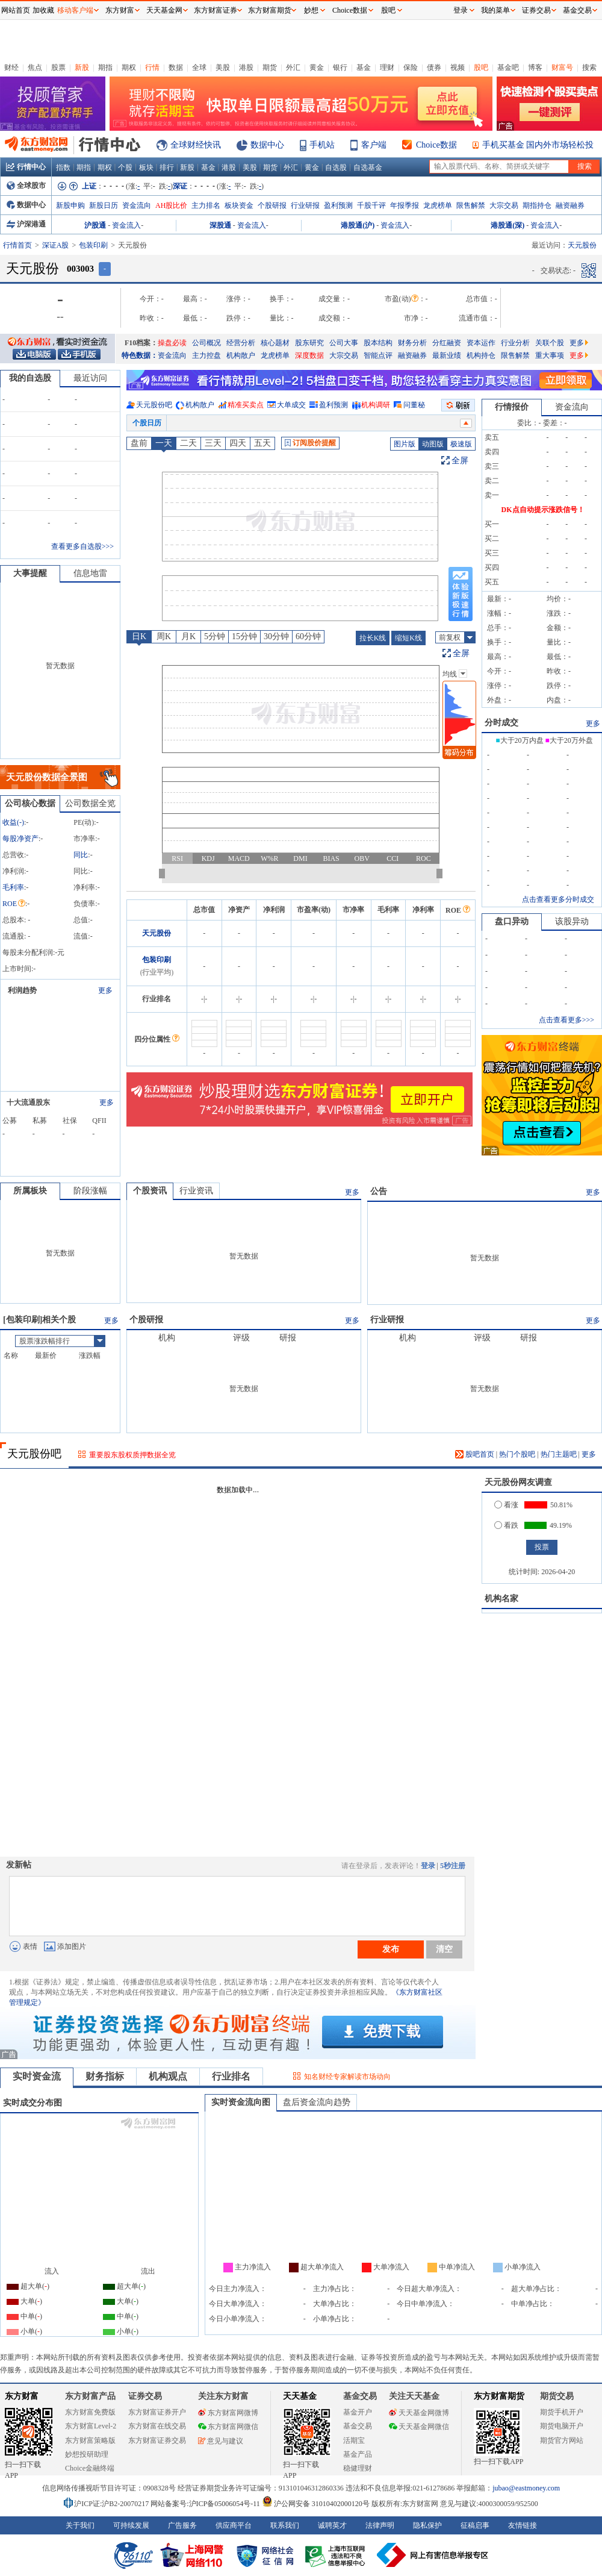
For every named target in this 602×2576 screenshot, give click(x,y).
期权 (129, 67)
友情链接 (522, 2525)
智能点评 (378, 355)
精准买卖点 (246, 405)
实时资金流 (37, 2076)
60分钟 (308, 636)
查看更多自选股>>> (82, 546)
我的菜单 (495, 10)
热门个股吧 (517, 1454)
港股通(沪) (357, 225)
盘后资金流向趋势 (316, 2102)
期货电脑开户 (561, 2426)
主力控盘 (206, 355)
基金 (363, 67)
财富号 (562, 67)
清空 (444, 1949)
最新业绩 (446, 355)
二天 (188, 443)
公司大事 (343, 343)
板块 (146, 167)
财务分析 (412, 343)
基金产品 (357, 2454)
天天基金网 (164, 10)
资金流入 (126, 225)
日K (139, 636)
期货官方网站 (561, 2440)
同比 (80, 855)
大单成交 (291, 405)
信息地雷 (90, 573)
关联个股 (549, 343)
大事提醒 (30, 573)
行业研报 (305, 205)
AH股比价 (171, 205)
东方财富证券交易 (157, 2440)
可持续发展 (131, 2525)
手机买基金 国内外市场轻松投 (538, 144)
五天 (262, 443)
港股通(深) (507, 225)
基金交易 (357, 2426)
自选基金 (367, 167)
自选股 (336, 167)
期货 (269, 67)
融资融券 (570, 205)
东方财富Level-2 (90, 2426)
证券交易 (536, 10)
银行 (340, 67)
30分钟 (276, 636)
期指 (105, 67)
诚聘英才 (332, 2525)
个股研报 (272, 205)
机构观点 (168, 2076)
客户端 (373, 144)
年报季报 (404, 205)
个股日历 (146, 423)
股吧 (481, 67)
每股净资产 (20, 838)
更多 (578, 343)
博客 (535, 67)
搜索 (589, 67)
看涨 (506, 1505)
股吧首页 (474, 1454)
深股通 (220, 225)
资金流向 (136, 205)
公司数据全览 (90, 803)
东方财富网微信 (228, 2426)
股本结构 (378, 343)
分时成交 (501, 722)
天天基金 (300, 2396)
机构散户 (240, 355)
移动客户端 (75, 10)
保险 (410, 67)
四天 (237, 443)
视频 (457, 67)
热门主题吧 (559, 1454)
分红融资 (446, 343)
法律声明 (379, 2525)
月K (188, 636)
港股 (246, 67)
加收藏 (43, 10)
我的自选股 (30, 378)
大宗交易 (503, 205)
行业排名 (231, 2076)
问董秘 (414, 405)
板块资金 (239, 205)
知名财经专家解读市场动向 (347, 2076)
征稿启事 (475, 2525)
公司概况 (206, 343)
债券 (434, 67)
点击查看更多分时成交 (558, 899)
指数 (63, 167)
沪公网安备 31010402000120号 (316, 2503)
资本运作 (481, 343)
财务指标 (104, 2076)
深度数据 (309, 355)
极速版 (461, 444)
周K (164, 636)
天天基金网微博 (419, 2413)
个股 (125, 167)
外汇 (293, 67)
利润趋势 (22, 990)
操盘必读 (172, 343)
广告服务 (182, 2525)
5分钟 (214, 636)
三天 (213, 443)
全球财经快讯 (195, 144)
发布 (390, 1949)
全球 (199, 67)
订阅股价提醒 (310, 443)
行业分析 (515, 343)
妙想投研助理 (86, 2454)
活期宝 (354, 2440)
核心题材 (275, 343)
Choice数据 (436, 144)
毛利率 (13, 887)
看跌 (506, 1525)
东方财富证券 (215, 10)
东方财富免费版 (90, 2412)
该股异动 (572, 921)
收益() (13, 822)
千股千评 (371, 205)
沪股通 (95, 225)
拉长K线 (372, 638)
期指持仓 (537, 205)
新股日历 (103, 205)
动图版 (433, 444)
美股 (223, 67)
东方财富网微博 (228, 2413)
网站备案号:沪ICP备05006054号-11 (206, 2503)
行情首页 (17, 245)
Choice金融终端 (89, 2468)
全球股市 (26, 185)
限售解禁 (470, 205)
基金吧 (508, 67)
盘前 (139, 443)
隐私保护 (427, 2525)
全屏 (460, 460)
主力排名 (205, 205)
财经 (11, 67)
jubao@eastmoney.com (526, 2488)
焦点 (35, 67)
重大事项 (549, 355)
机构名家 (501, 1598)
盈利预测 (338, 205)
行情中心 (26, 167)
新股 (82, 67)
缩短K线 (408, 638)
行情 (152, 67)
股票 (58, 67)
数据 (176, 67)
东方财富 (22, 2396)
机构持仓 (481, 355)
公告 (378, 1191)
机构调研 (375, 405)
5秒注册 (452, 1866)
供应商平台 (234, 2525)
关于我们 (80, 2525)
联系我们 (284, 2525)
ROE (13, 903)
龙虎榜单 (437, 205)
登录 (428, 1866)
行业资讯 (196, 1190)
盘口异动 (512, 921)
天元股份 (156, 933)
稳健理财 (357, 2468)
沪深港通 (26, 224)
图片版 (404, 444)
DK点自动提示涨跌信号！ (543, 509)
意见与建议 (220, 2441)
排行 (167, 167)
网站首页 (15, 10)
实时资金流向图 (240, 2102)
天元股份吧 (154, 405)
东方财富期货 (499, 2396)
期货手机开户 (561, 2412)
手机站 (322, 144)
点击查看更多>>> (566, 1020)
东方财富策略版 (90, 2440)
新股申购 (70, 205)
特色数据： (140, 355)
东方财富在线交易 (157, 2426)
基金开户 (357, 2412)
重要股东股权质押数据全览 (132, 1455)
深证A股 (55, 245)
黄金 (316, 67)
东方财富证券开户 (157, 2412)
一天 (163, 443)
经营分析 (240, 343)
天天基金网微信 (419, 2426)
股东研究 (309, 343)
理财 (387, 67)
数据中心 (267, 144)
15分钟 (244, 636)
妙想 (311, 10)
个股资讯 (150, 1190)
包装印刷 (93, 245)
